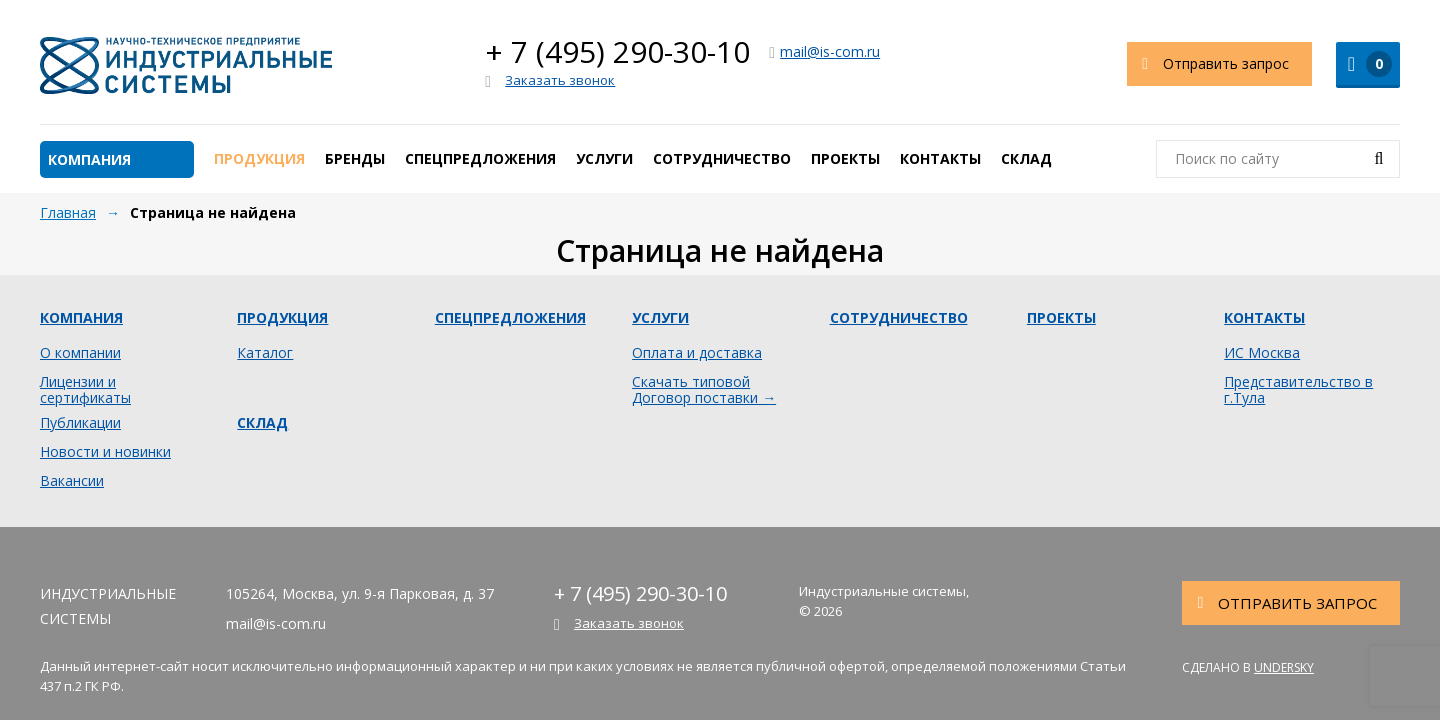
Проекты (845, 158)
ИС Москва (1262, 353)
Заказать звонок (550, 81)
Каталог (265, 353)
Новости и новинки (105, 452)
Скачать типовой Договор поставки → (704, 390)
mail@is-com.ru (824, 51)
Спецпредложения (480, 158)
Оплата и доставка (697, 353)
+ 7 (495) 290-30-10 (617, 51)
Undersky (1284, 667)
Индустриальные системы (186, 65)
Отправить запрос (1208, 64)
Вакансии (72, 481)
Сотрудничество (722, 158)
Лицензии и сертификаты (85, 390)
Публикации (80, 423)
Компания (89, 159)
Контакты (940, 158)
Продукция (259, 158)
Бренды (355, 158)
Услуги (604, 158)
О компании (80, 353)
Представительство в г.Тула (1298, 390)
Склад (1026, 158)
